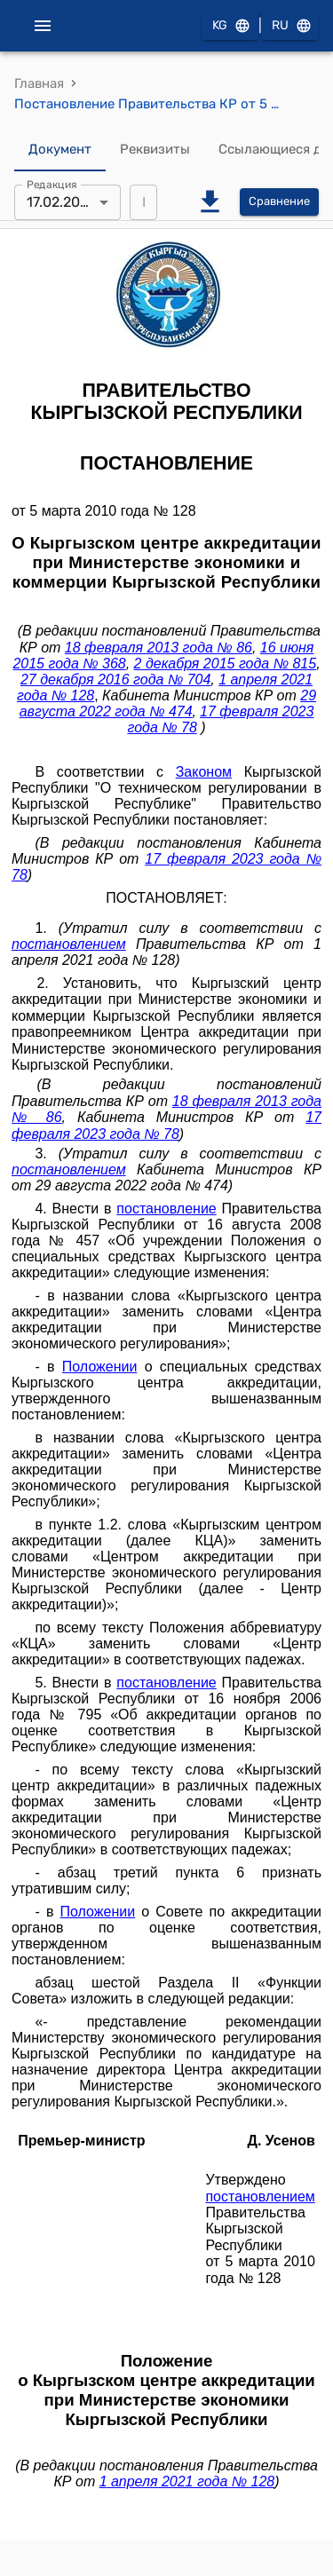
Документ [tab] (60, 150)
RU (290, 26)
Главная (39, 83)
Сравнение (279, 202)
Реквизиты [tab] (155, 150)
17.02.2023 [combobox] (62, 202)
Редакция (52, 184)
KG (230, 26)
